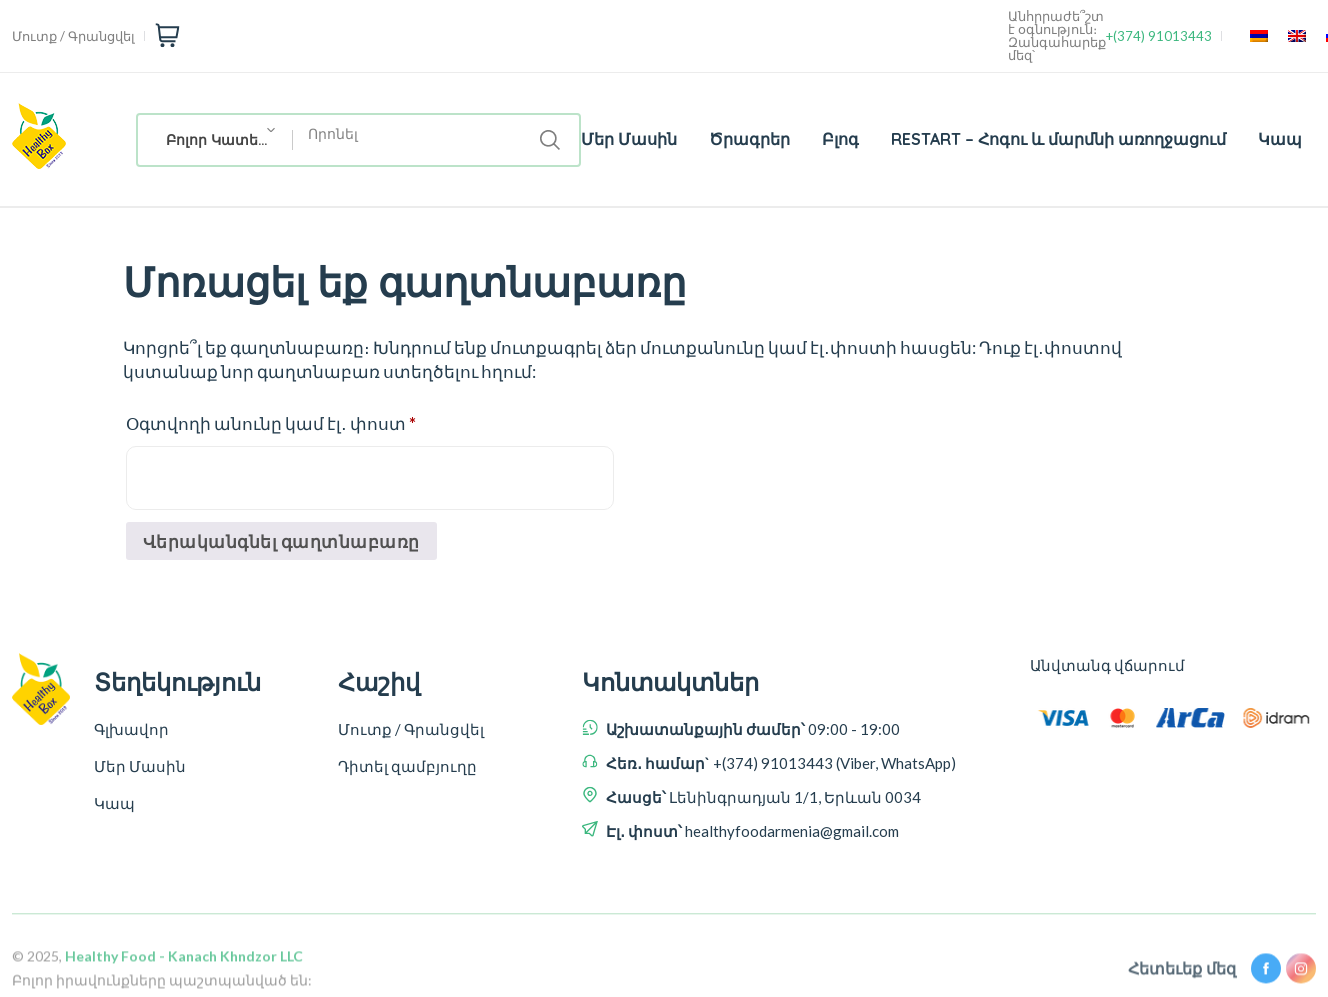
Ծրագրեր (749, 139)
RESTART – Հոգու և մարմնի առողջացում (1058, 139)
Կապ (1280, 139)
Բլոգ (840, 139)
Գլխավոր (131, 729)
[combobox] (215, 140)
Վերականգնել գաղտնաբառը (281, 541)
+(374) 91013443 (1159, 36)
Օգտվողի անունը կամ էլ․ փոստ (305, 420)
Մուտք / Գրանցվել (73, 36)
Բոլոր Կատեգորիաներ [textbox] (229, 140)
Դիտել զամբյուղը (407, 766)
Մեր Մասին (629, 139)
